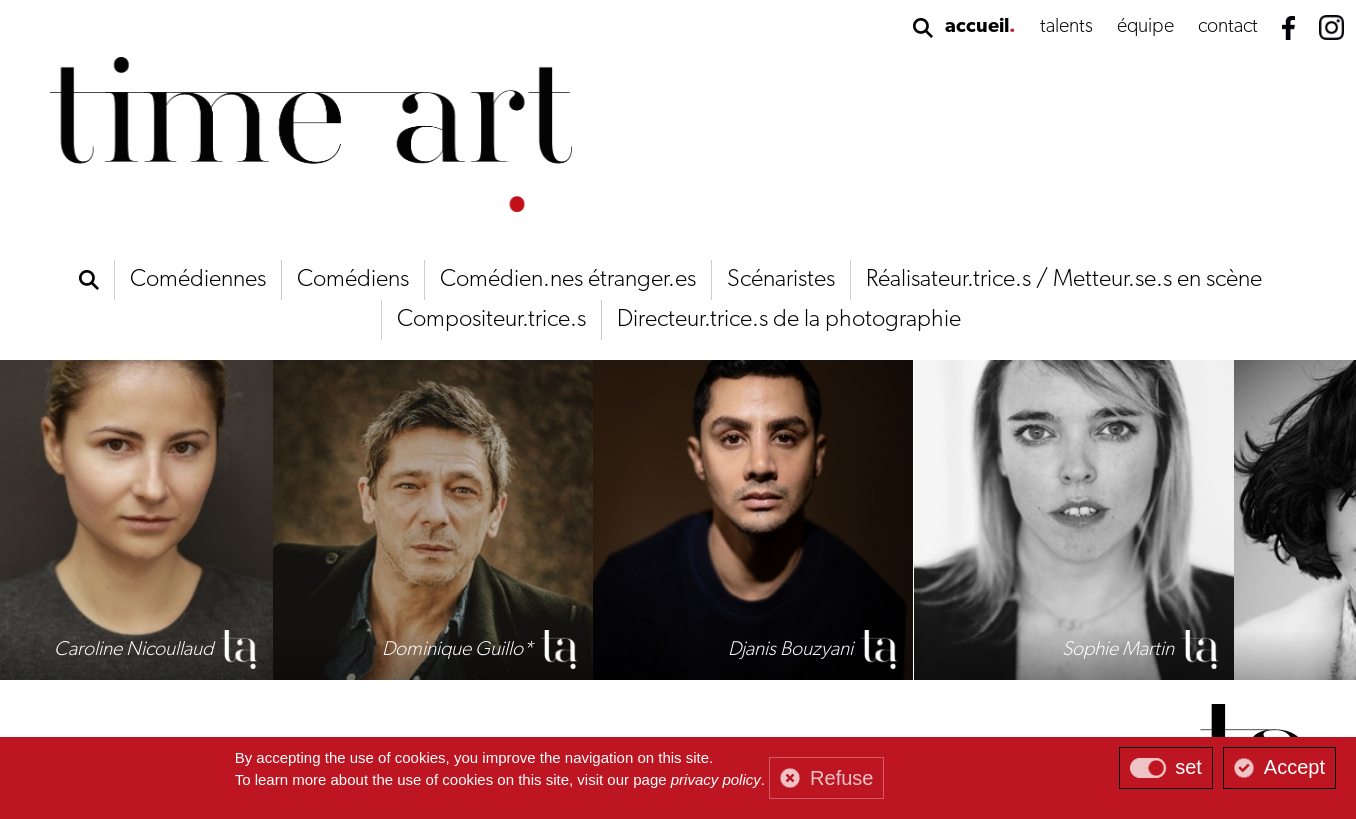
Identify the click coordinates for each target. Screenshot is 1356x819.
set (1188, 767)
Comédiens (353, 280)
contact (1228, 27)
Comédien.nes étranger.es (568, 280)
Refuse (841, 778)
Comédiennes (198, 280)
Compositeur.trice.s (491, 320)
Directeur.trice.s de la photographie (789, 320)
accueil (977, 27)
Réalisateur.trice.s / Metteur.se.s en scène (1064, 280)
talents (1066, 27)
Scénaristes (781, 280)
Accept (1294, 767)
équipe (1145, 27)
